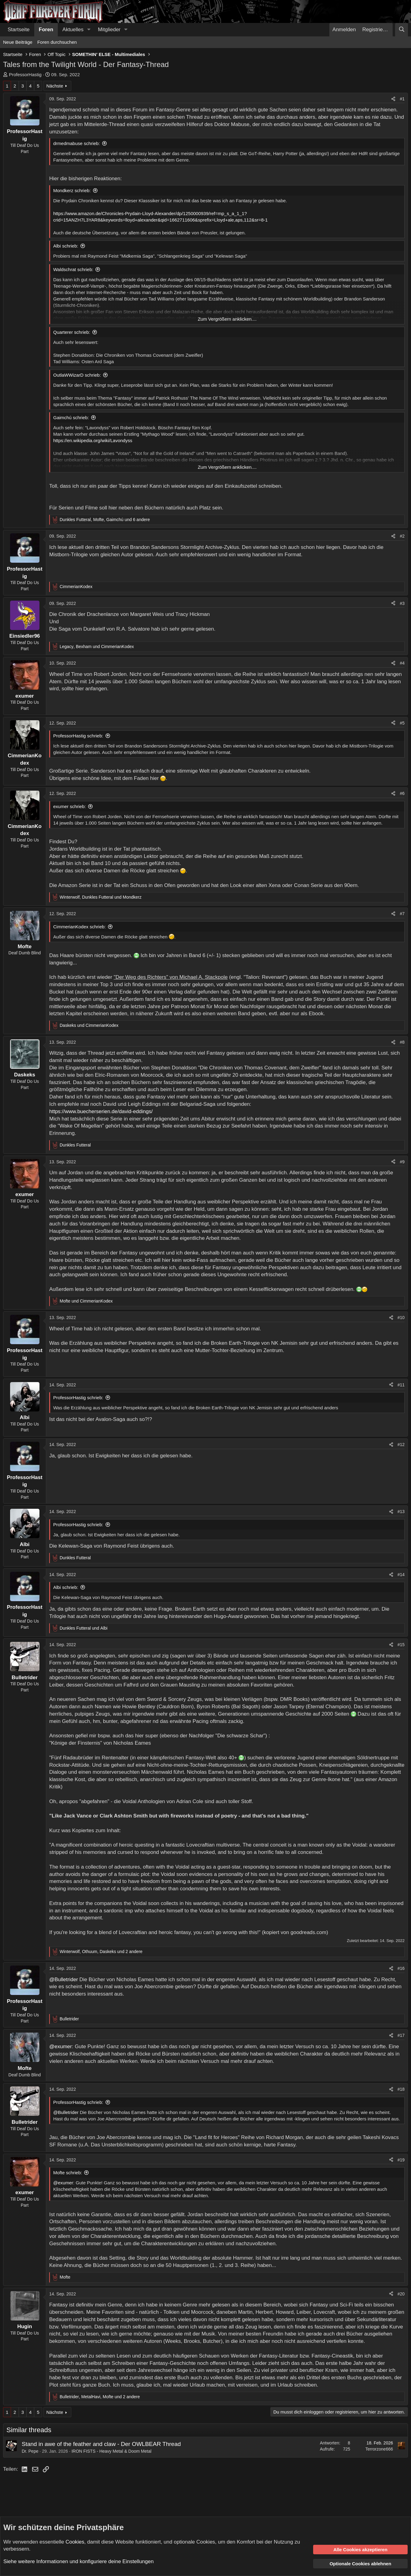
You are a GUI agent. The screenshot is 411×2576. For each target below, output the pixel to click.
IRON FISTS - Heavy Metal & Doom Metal (111, 2451)
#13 (401, 1511)
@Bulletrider (63, 1979)
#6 (402, 793)
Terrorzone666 (379, 2449)
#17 (401, 2035)
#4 (402, 663)
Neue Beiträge (17, 42)
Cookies (74, 2542)
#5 (402, 723)
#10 (401, 1317)
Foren (46, 29)
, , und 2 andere (101, 1951)
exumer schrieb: (69, 806)
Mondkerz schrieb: (72, 190)
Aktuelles (72, 29)
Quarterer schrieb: (71, 332)
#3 (402, 603)
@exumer (60, 2046)
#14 (401, 1574)
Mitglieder (109, 29)
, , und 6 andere (105, 519)
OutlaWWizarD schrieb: (77, 375)
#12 (401, 1444)
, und (97, 646)
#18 (401, 2089)
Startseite (19, 29)
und (89, 1025)
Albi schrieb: (65, 245)
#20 (401, 2293)
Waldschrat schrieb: (73, 269)
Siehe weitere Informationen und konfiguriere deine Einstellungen (78, 2561)
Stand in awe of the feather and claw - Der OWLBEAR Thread (101, 2444)
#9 (402, 1161)
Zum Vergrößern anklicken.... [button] (227, 319)
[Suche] (401, 29)
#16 (401, 1968)
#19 (401, 2159)
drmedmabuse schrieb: (76, 143)
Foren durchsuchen (57, 42)
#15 (401, 1644)
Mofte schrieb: (67, 2172)
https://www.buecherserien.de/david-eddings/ (101, 1111)
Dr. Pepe (30, 2451)
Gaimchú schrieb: (71, 417)
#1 (402, 98)
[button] (88, 29)
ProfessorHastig (25, 74)
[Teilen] (393, 99)
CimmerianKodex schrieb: (79, 926)
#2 (402, 536)
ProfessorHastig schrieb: (78, 735)
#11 (401, 1384)
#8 (402, 1042)
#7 (402, 913)
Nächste (54, 85)
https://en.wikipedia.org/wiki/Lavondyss (92, 440)
